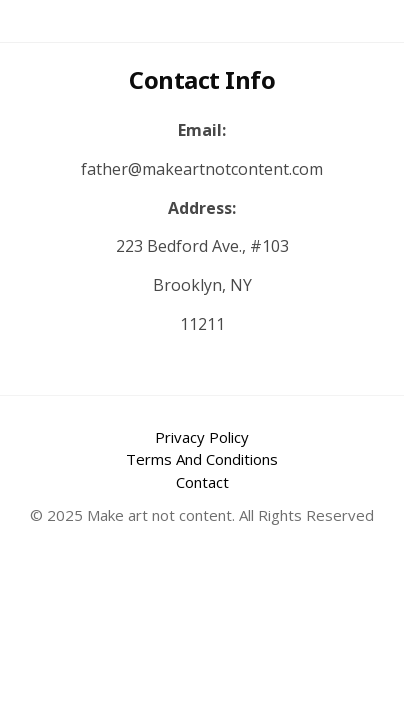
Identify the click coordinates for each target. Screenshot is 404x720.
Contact (202, 482)
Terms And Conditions (202, 459)
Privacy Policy (202, 437)
